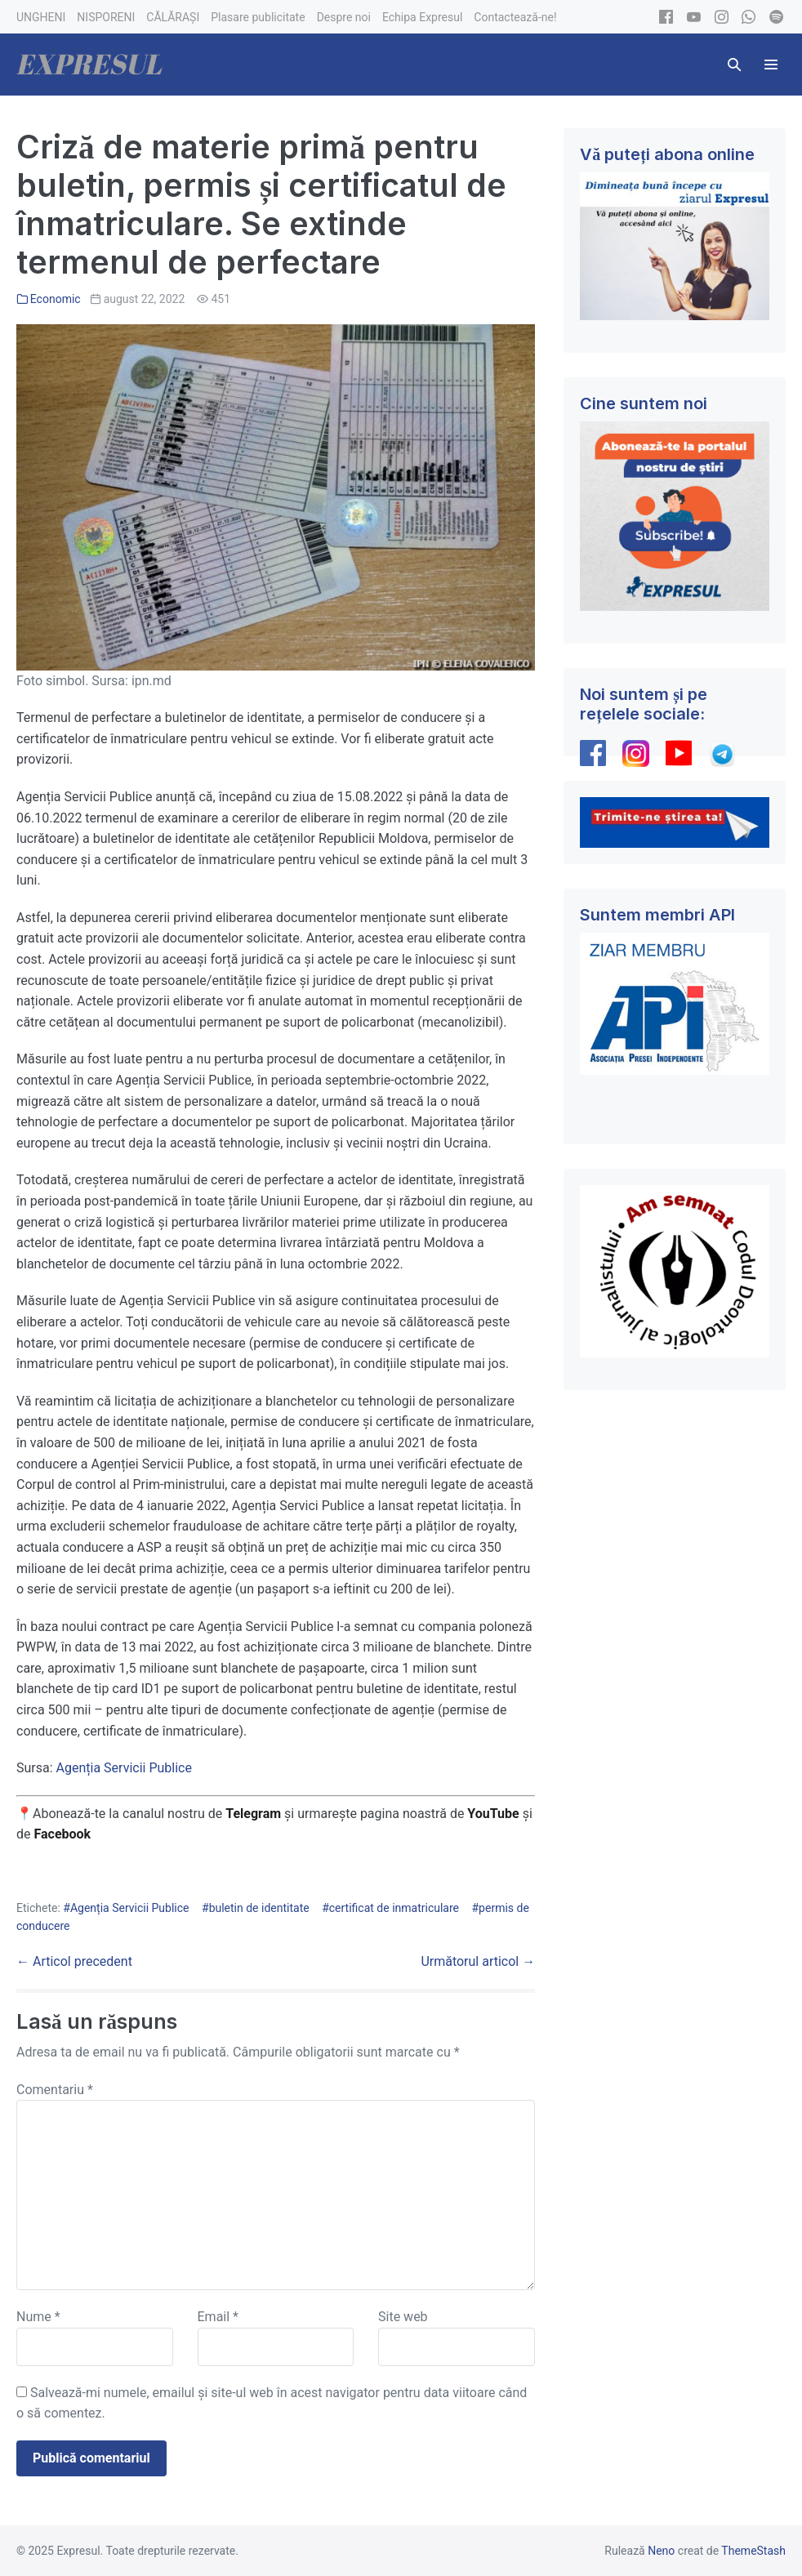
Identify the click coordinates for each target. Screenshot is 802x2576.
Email (218, 2316)
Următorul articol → (478, 1961)
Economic (55, 298)
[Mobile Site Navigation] (771, 64)
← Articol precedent (74, 1961)
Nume (38, 2316)
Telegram (253, 1813)
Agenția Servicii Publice (125, 1768)
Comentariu (54, 2089)
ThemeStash (753, 2550)
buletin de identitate (259, 1907)
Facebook (63, 1834)
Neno (661, 2550)
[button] (734, 64)
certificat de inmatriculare (394, 1907)
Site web (403, 2316)
